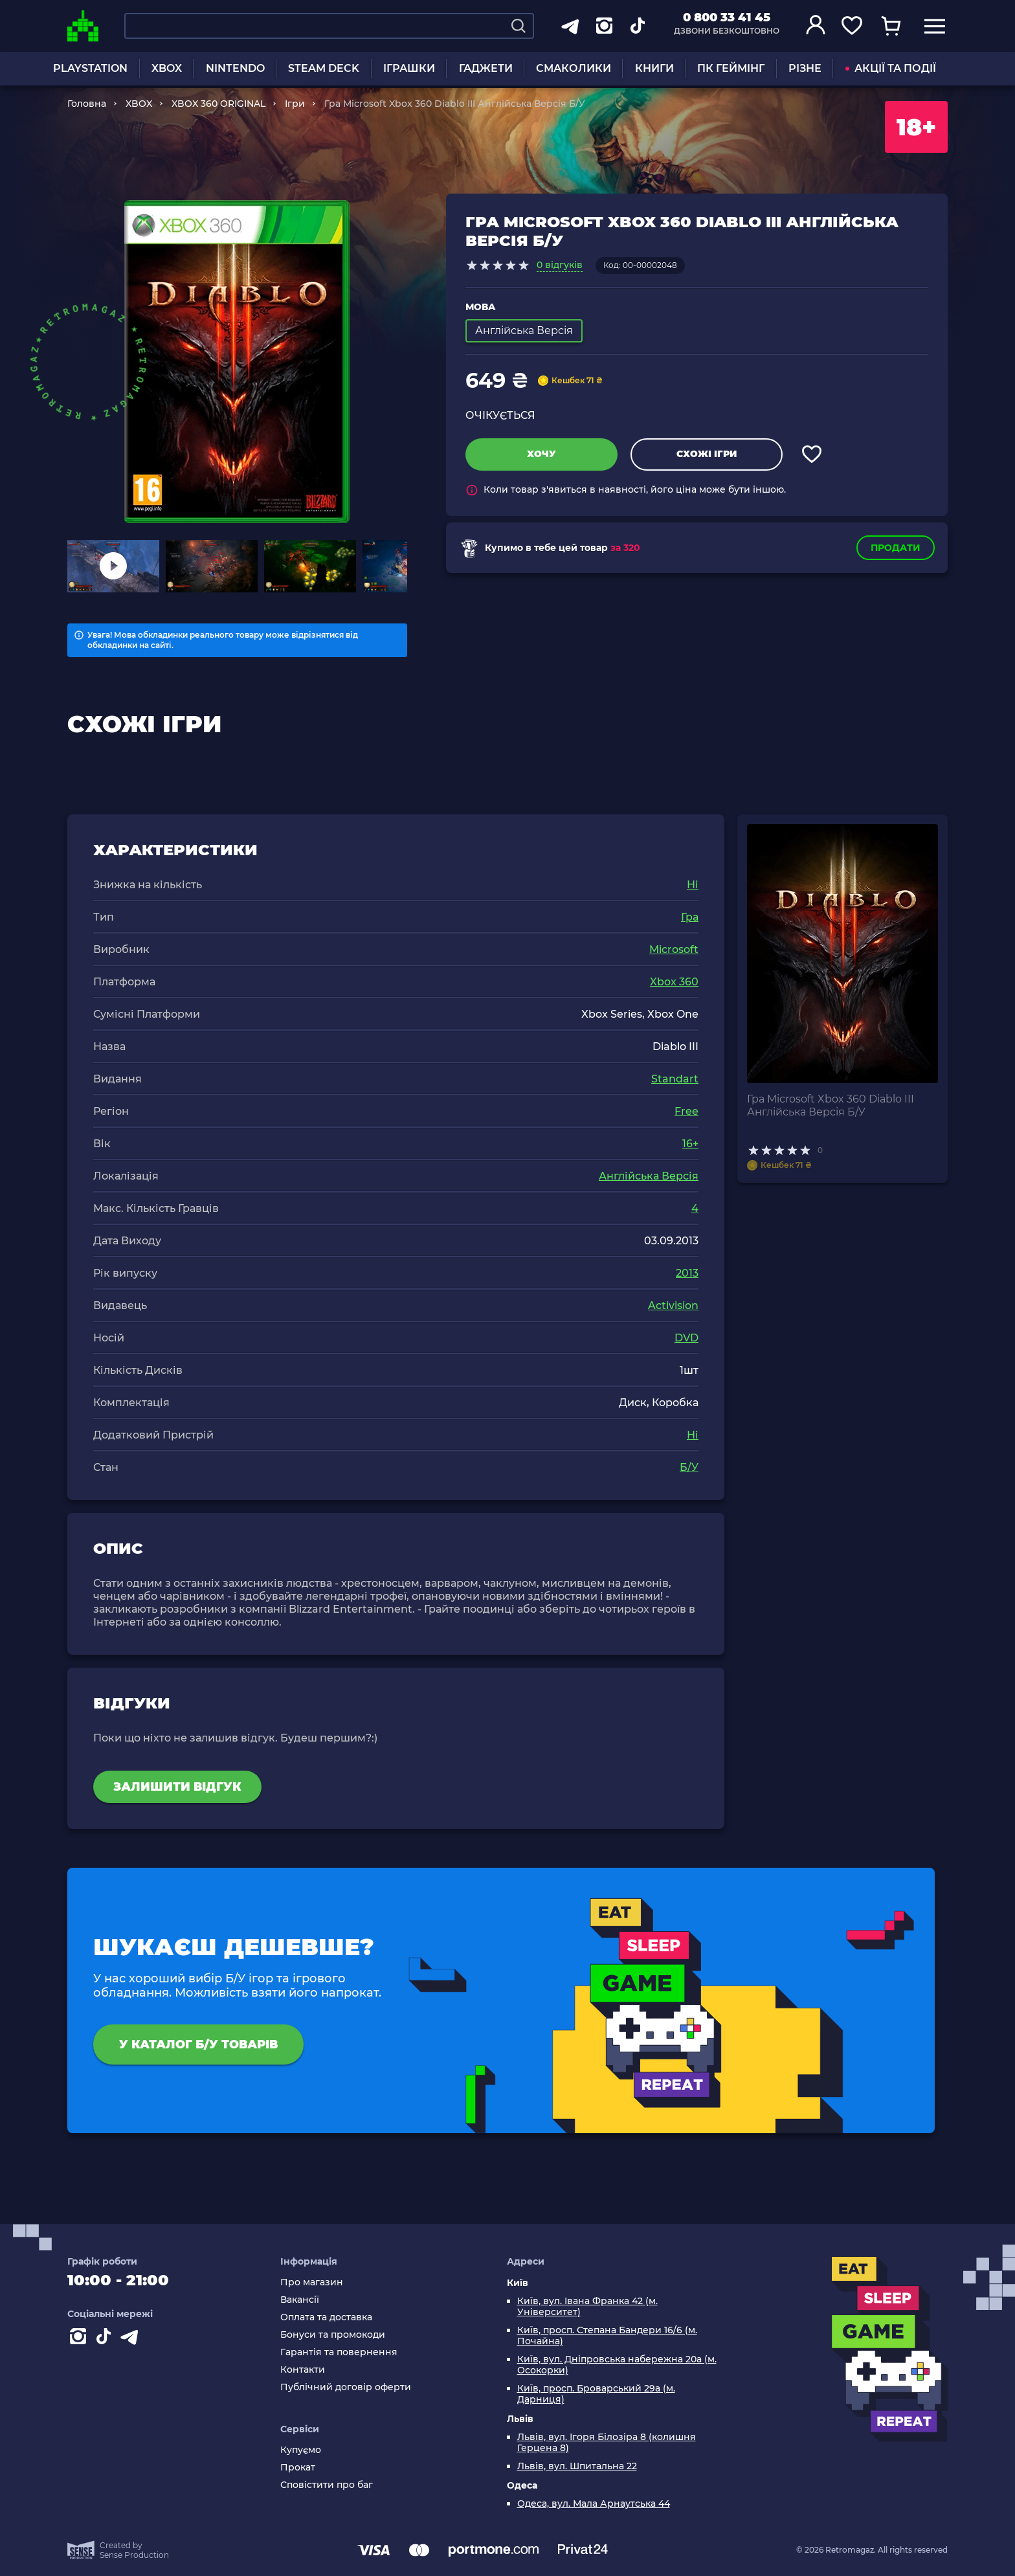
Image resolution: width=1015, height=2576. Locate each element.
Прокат (297, 2467)
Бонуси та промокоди (332, 2334)
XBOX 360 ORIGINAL (218, 103)
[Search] (518, 26)
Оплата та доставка (326, 2317)
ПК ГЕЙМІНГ (730, 68)
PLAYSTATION (90, 68)
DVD (686, 1338)
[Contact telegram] (132, 2339)
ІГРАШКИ (409, 68)
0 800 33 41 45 (726, 17)
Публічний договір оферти (345, 2387)
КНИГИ (654, 68)
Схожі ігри (706, 454)
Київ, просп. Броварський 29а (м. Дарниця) (596, 2394)
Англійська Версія (648, 1176)
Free (686, 1111)
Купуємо (300, 2450)
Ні (692, 885)
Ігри (295, 103)
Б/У (689, 1467)
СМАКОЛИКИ (573, 68)
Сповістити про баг (326, 2485)
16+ (690, 1143)
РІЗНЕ (804, 68)
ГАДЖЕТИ (486, 68)
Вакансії (299, 2299)
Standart (674, 1079)
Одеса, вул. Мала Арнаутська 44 (593, 2503)
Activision (673, 1305)
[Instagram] (80, 2339)
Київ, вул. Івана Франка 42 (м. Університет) (587, 2307)
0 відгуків (560, 265)
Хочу (541, 454)
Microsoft (673, 949)
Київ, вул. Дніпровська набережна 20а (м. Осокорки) (617, 2365)
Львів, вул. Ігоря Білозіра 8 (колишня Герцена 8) (606, 2443)
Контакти (302, 2369)
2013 (687, 1273)
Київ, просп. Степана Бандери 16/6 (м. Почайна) (607, 2336)
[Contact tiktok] (106, 2339)
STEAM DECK (323, 68)
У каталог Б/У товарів (198, 2044)
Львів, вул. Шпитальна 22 (577, 2466)
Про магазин (311, 2282)
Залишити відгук (177, 1787)
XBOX (166, 68)
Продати (895, 548)
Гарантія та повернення (338, 2352)
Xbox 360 (674, 982)
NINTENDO (235, 68)
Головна (86, 103)
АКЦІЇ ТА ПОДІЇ (890, 68)
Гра (689, 917)
